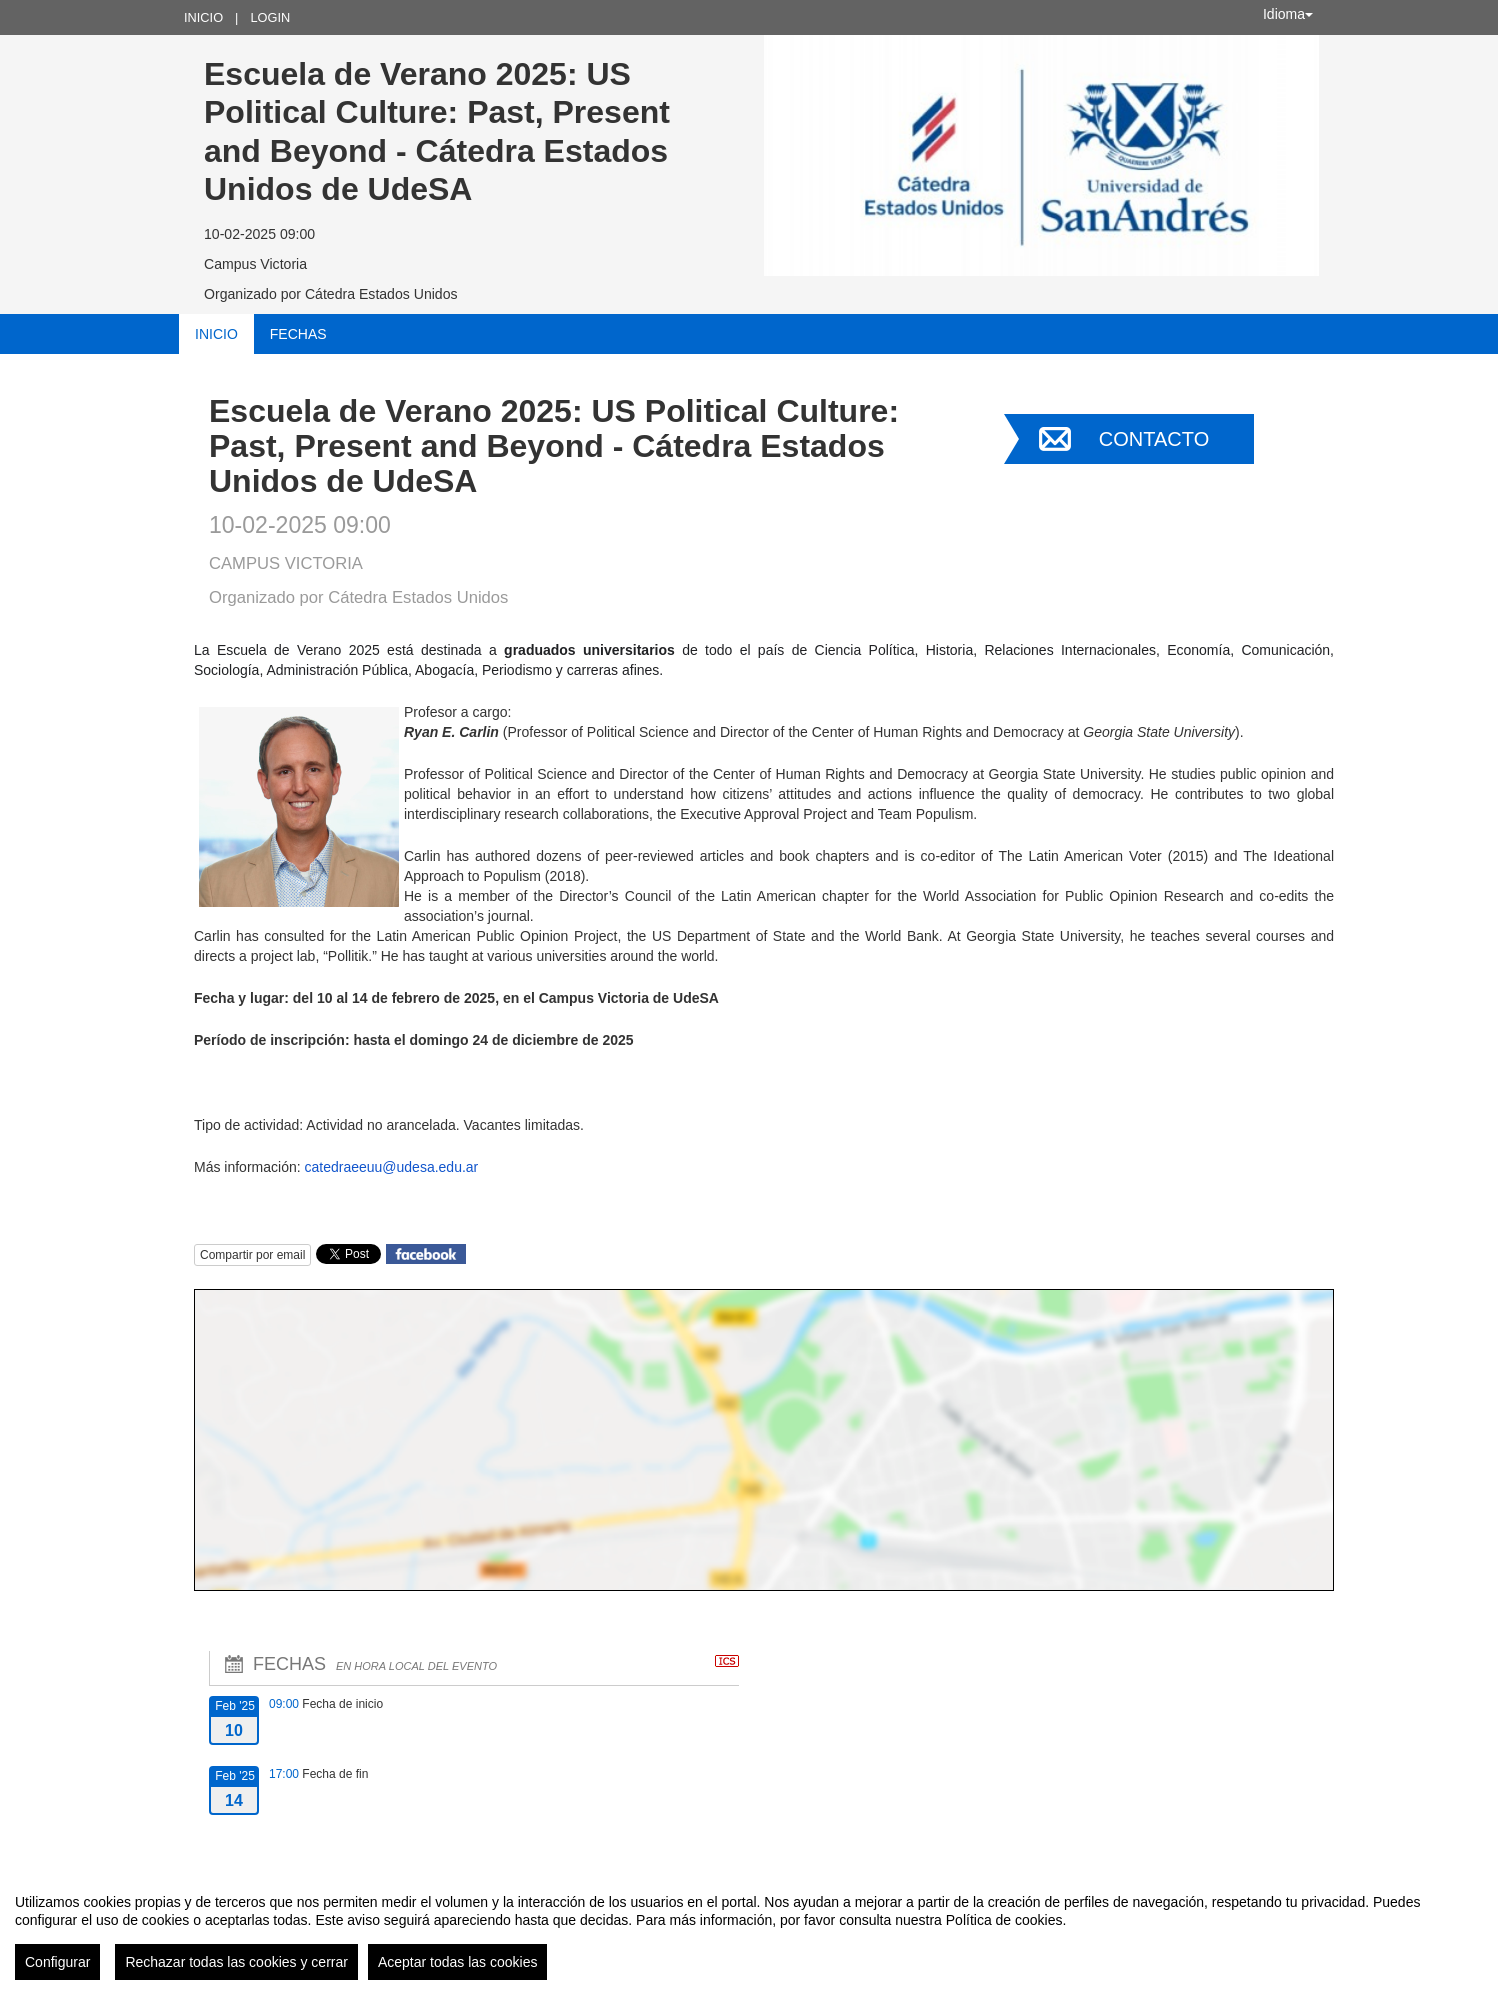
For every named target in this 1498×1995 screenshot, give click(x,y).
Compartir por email (252, 1255)
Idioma (1288, 14)
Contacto (1154, 439)
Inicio (203, 17)
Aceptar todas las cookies (458, 1962)
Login (270, 17)
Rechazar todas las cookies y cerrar (236, 1962)
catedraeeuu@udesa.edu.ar (391, 1167)
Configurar (57, 1962)
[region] (749, 1929)
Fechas (298, 334)
